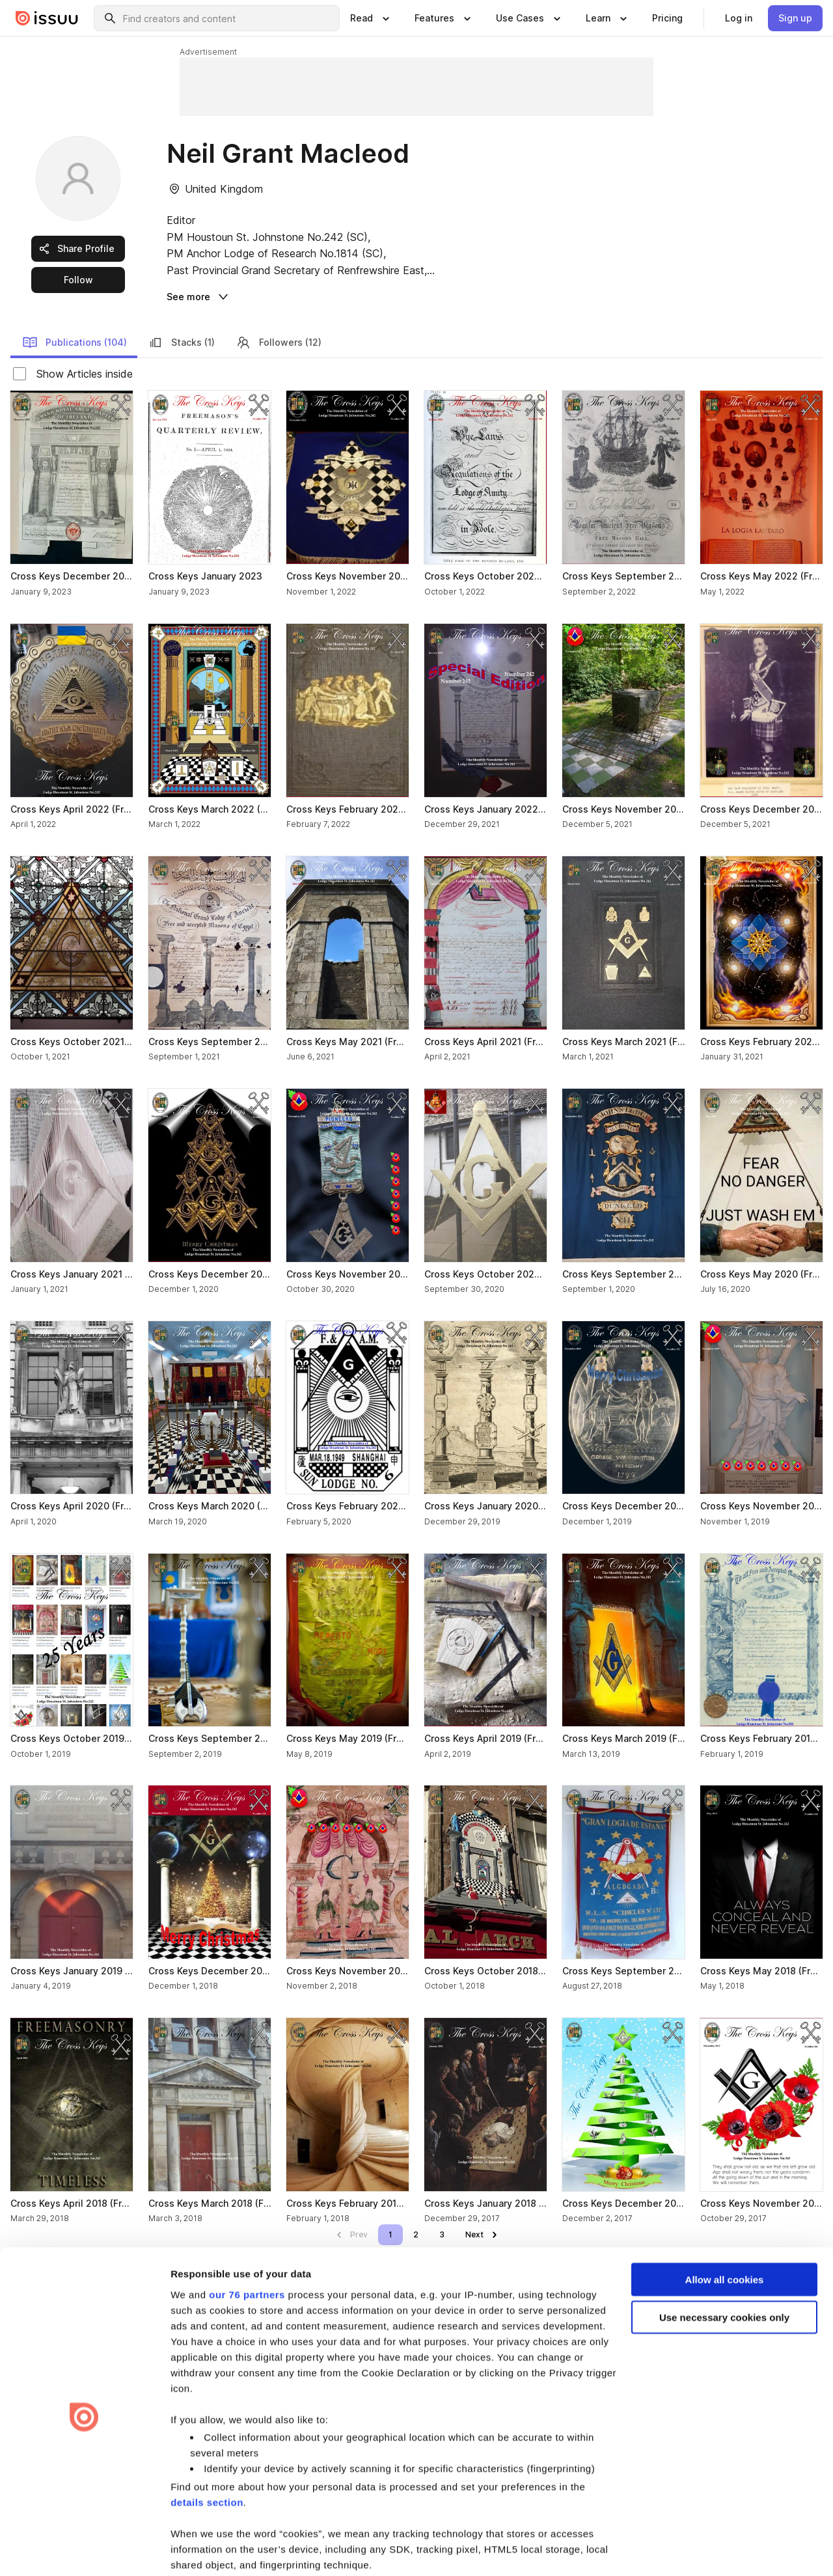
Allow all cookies (724, 2228)
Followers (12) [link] (278, 342)
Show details (201, 2550)
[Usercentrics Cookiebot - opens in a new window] (84, 2550)
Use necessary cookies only (724, 2267)
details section (207, 2451)
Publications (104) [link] (74, 342)
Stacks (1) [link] (181, 342)
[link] (667, 18)
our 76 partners (247, 2243)
